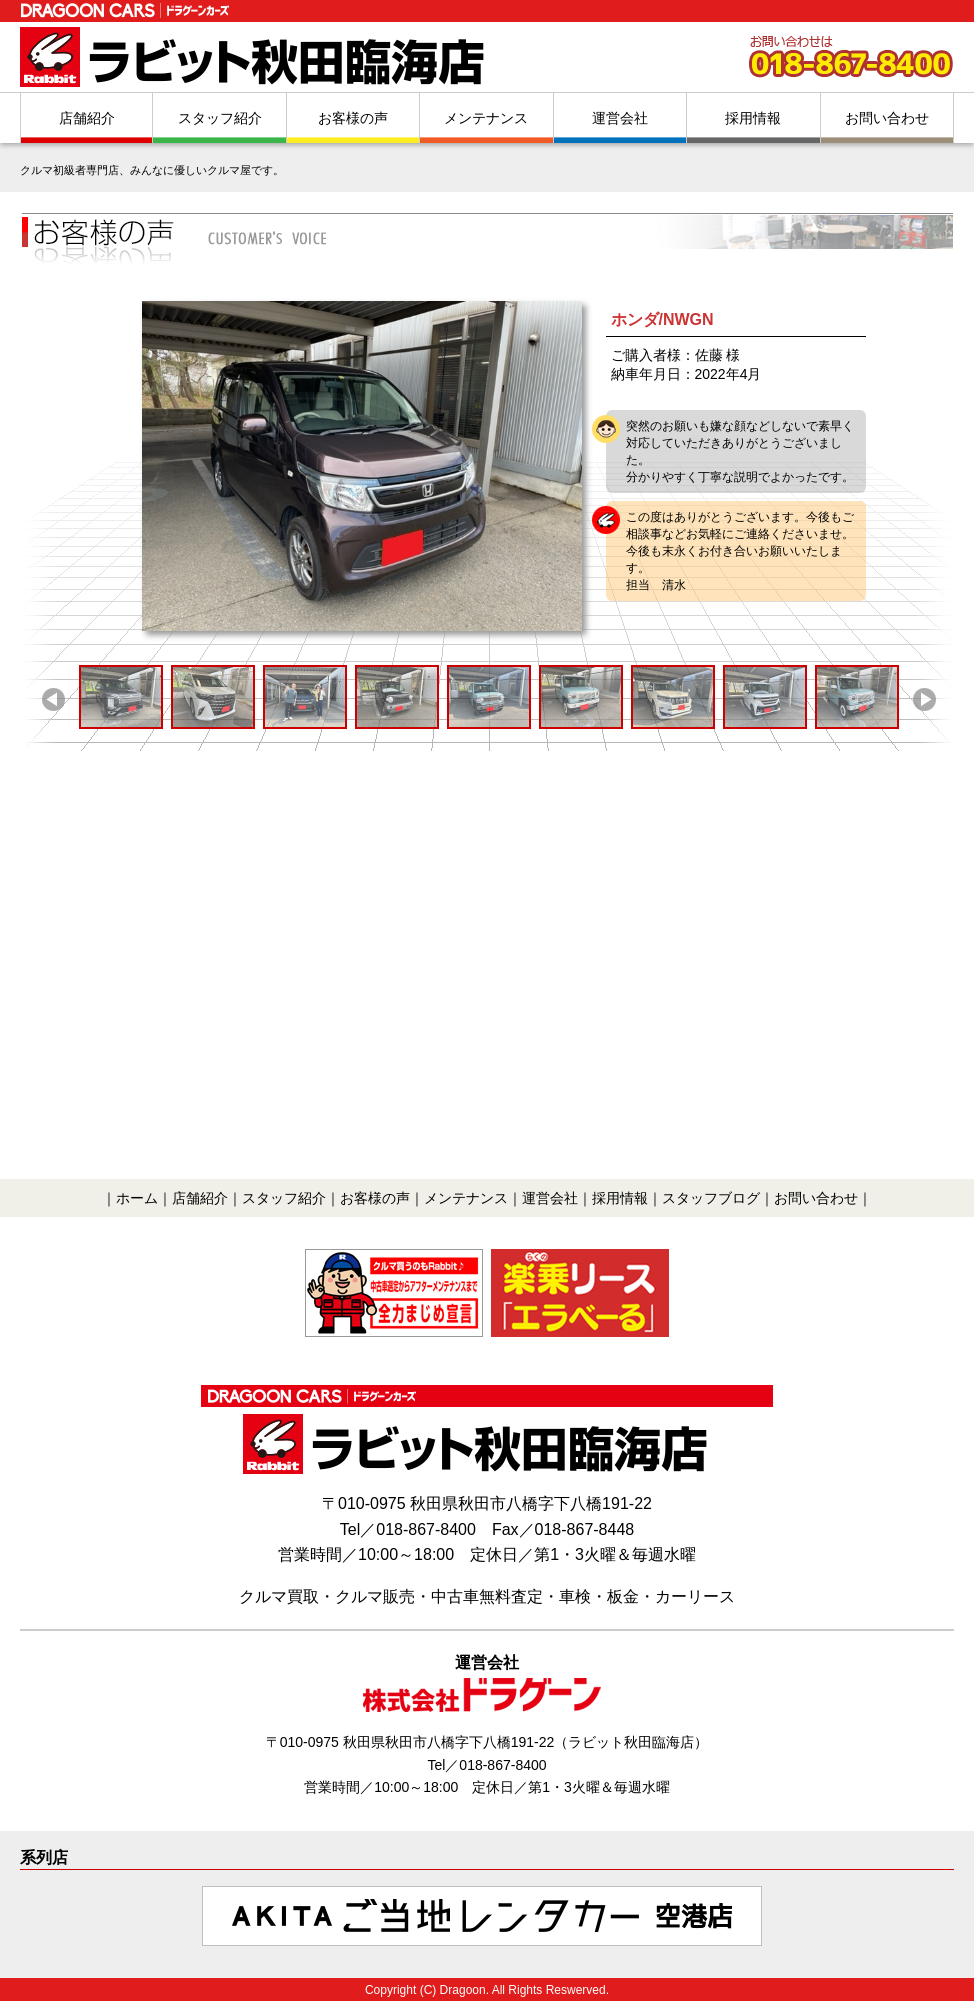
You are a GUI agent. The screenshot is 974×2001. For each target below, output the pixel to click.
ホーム (137, 1198)
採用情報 (753, 118)
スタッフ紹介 (220, 118)
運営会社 (620, 118)
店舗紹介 (87, 118)
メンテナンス (486, 118)
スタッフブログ (711, 1198)
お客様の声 (353, 118)
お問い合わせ (887, 118)
